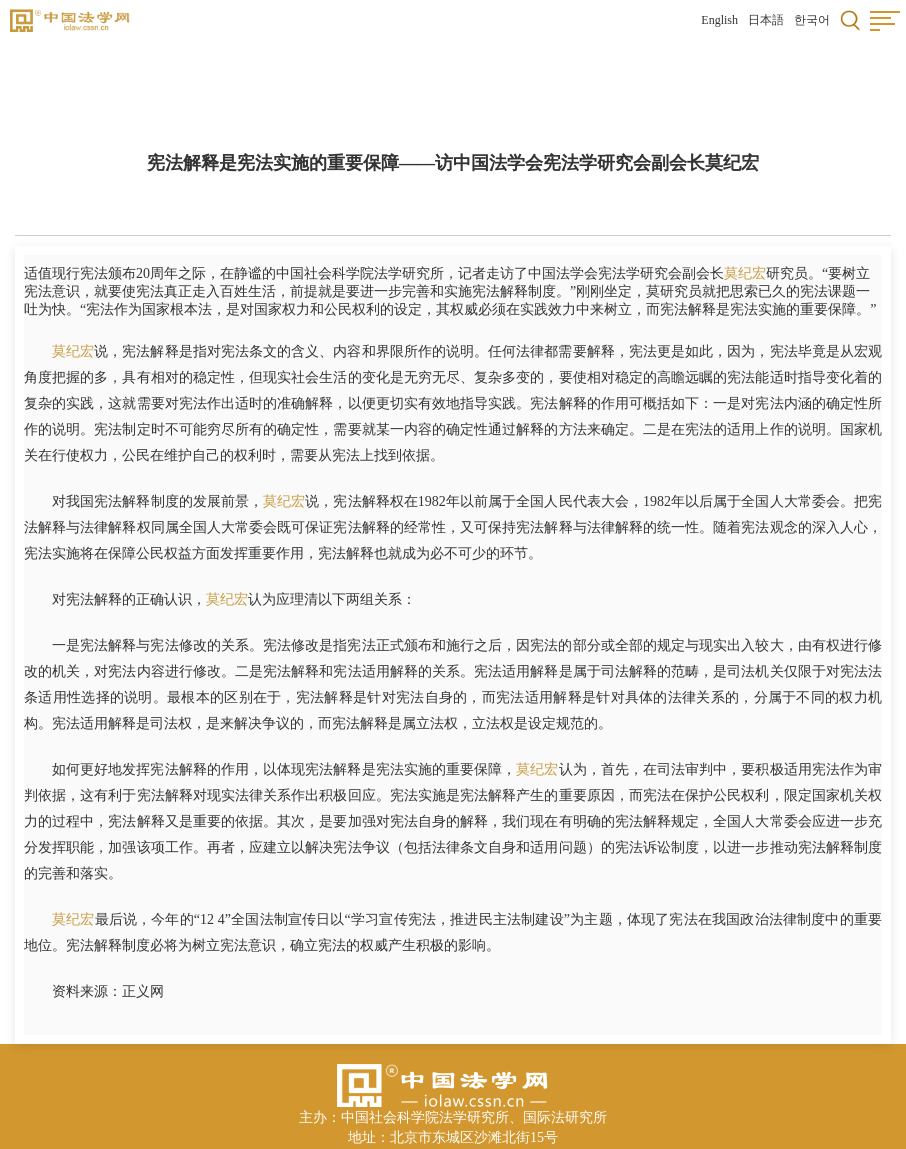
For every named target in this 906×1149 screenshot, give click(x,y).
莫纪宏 (745, 273)
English (719, 20)
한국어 (812, 20)
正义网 (143, 991)
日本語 (766, 20)
